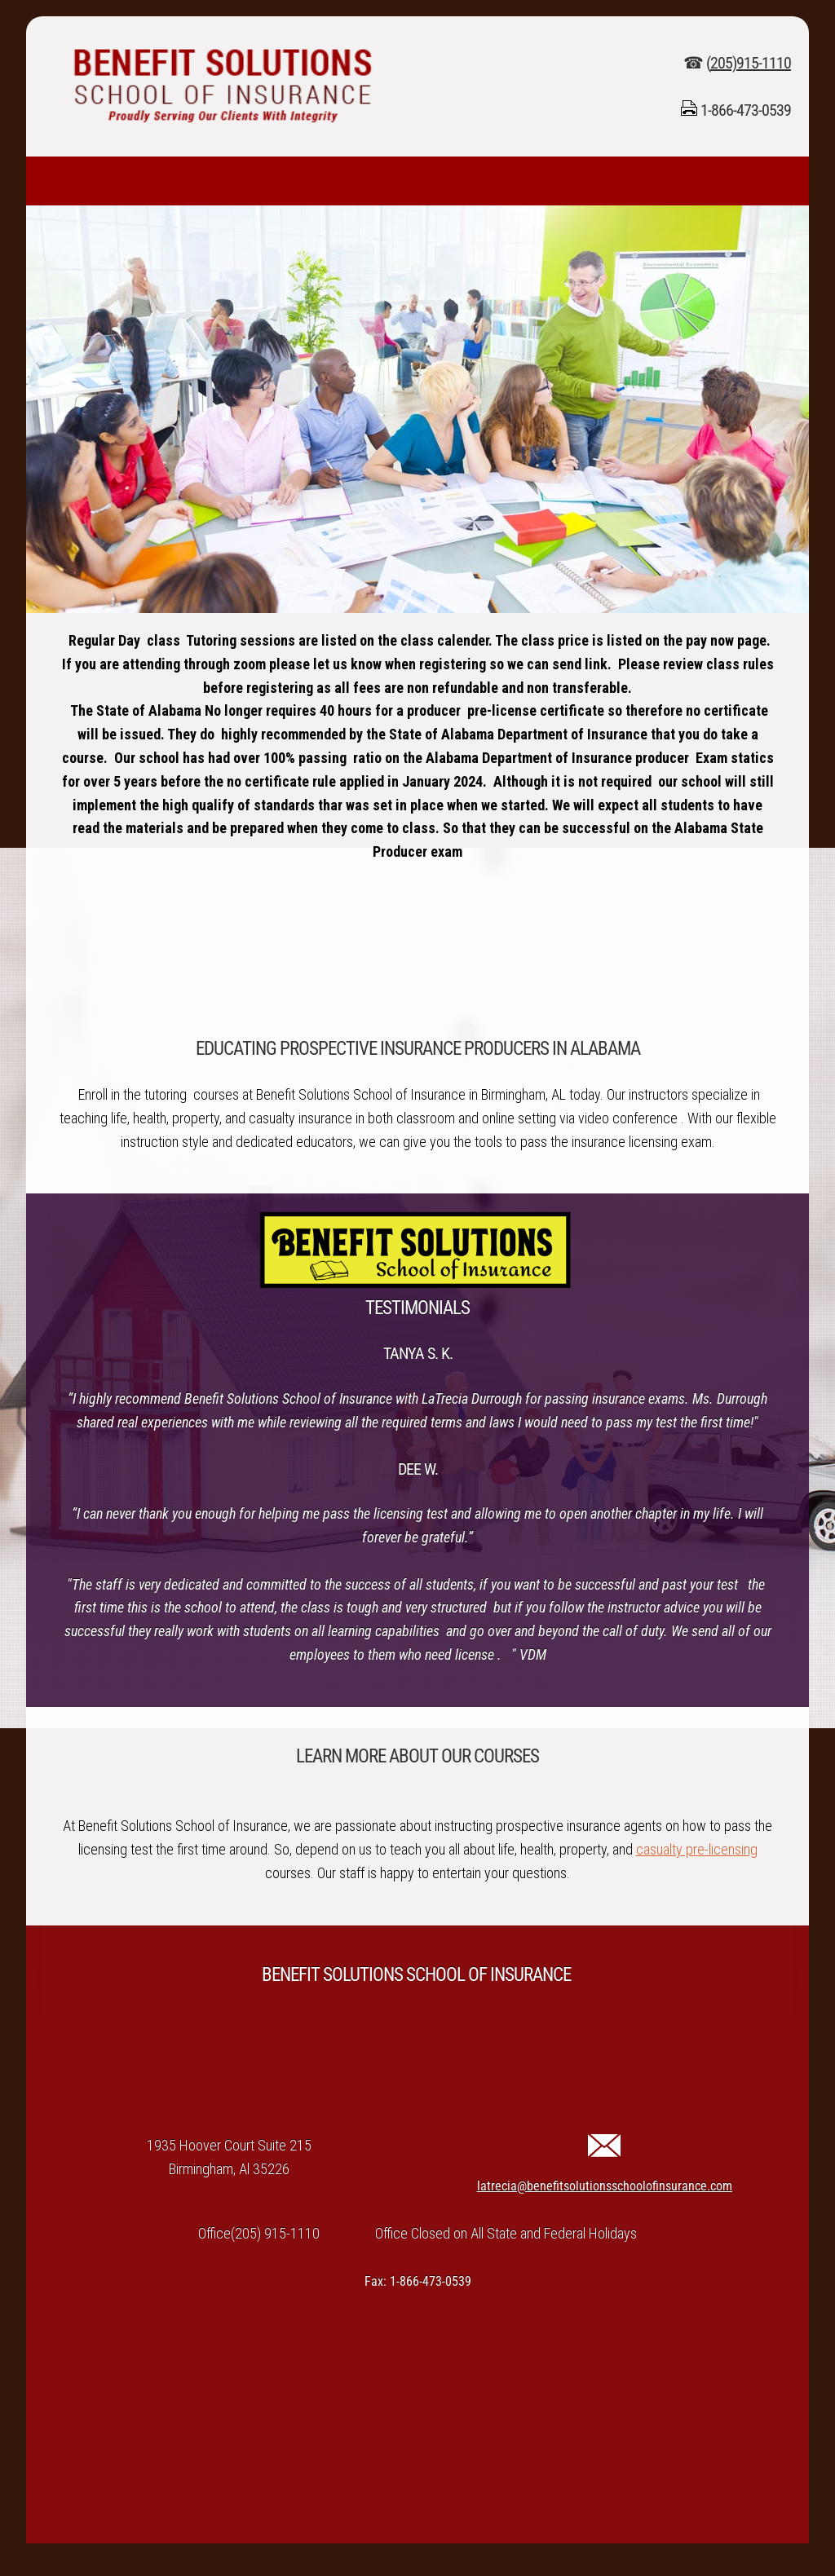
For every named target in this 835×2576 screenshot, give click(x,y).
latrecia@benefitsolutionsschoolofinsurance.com (604, 2186)
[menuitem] (42, 181)
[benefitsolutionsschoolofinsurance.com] (222, 86)
